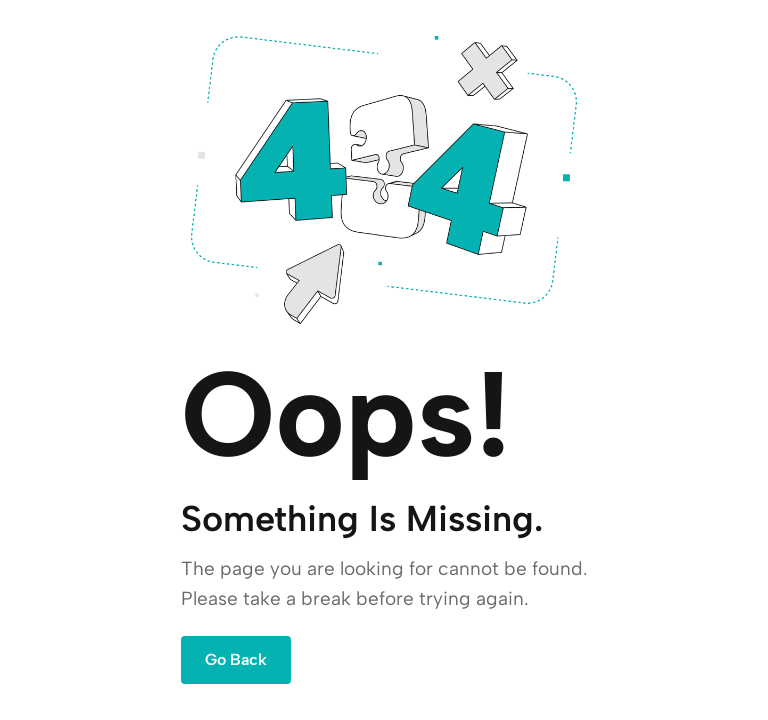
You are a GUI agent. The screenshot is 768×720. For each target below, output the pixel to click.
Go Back (236, 659)
